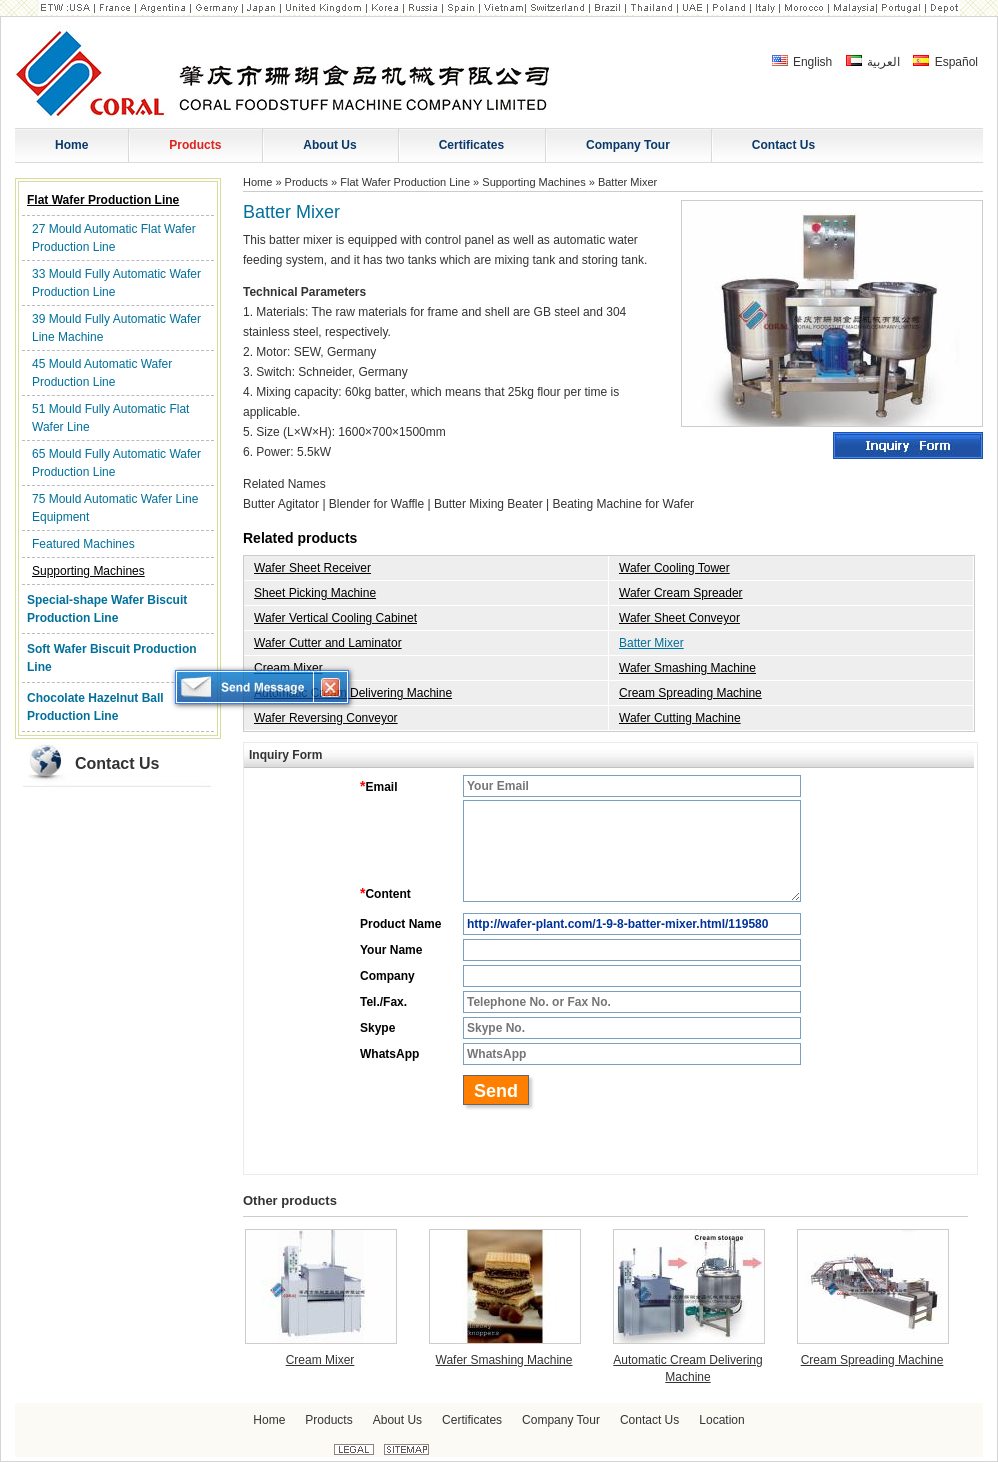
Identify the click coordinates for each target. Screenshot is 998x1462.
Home (257, 182)
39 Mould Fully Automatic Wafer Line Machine (116, 328)
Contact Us (117, 763)
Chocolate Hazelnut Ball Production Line (95, 707)
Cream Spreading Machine (690, 693)
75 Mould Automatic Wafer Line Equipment (115, 508)
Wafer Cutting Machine (680, 718)
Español (945, 62)
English (802, 62)
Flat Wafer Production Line (103, 200)
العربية (873, 62)
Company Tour (561, 1420)
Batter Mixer (651, 643)
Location (721, 1420)
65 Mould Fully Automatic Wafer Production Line (116, 463)
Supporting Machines (88, 571)
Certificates (472, 1420)
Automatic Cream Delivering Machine (353, 693)
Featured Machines (83, 544)
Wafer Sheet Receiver (312, 568)
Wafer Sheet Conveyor (679, 618)
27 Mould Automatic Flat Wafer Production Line (114, 238)
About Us (397, 1420)
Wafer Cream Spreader (681, 593)
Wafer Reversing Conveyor (326, 718)
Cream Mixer (288, 668)
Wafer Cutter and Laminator (328, 643)
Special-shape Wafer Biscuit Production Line (107, 609)
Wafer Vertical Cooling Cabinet (335, 618)
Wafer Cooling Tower (674, 568)
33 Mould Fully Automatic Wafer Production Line (116, 283)
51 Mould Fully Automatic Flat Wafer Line (110, 418)
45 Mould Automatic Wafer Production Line (102, 373)
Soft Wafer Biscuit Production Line (112, 658)
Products (306, 182)
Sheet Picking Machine (315, 593)
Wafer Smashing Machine (687, 668)
